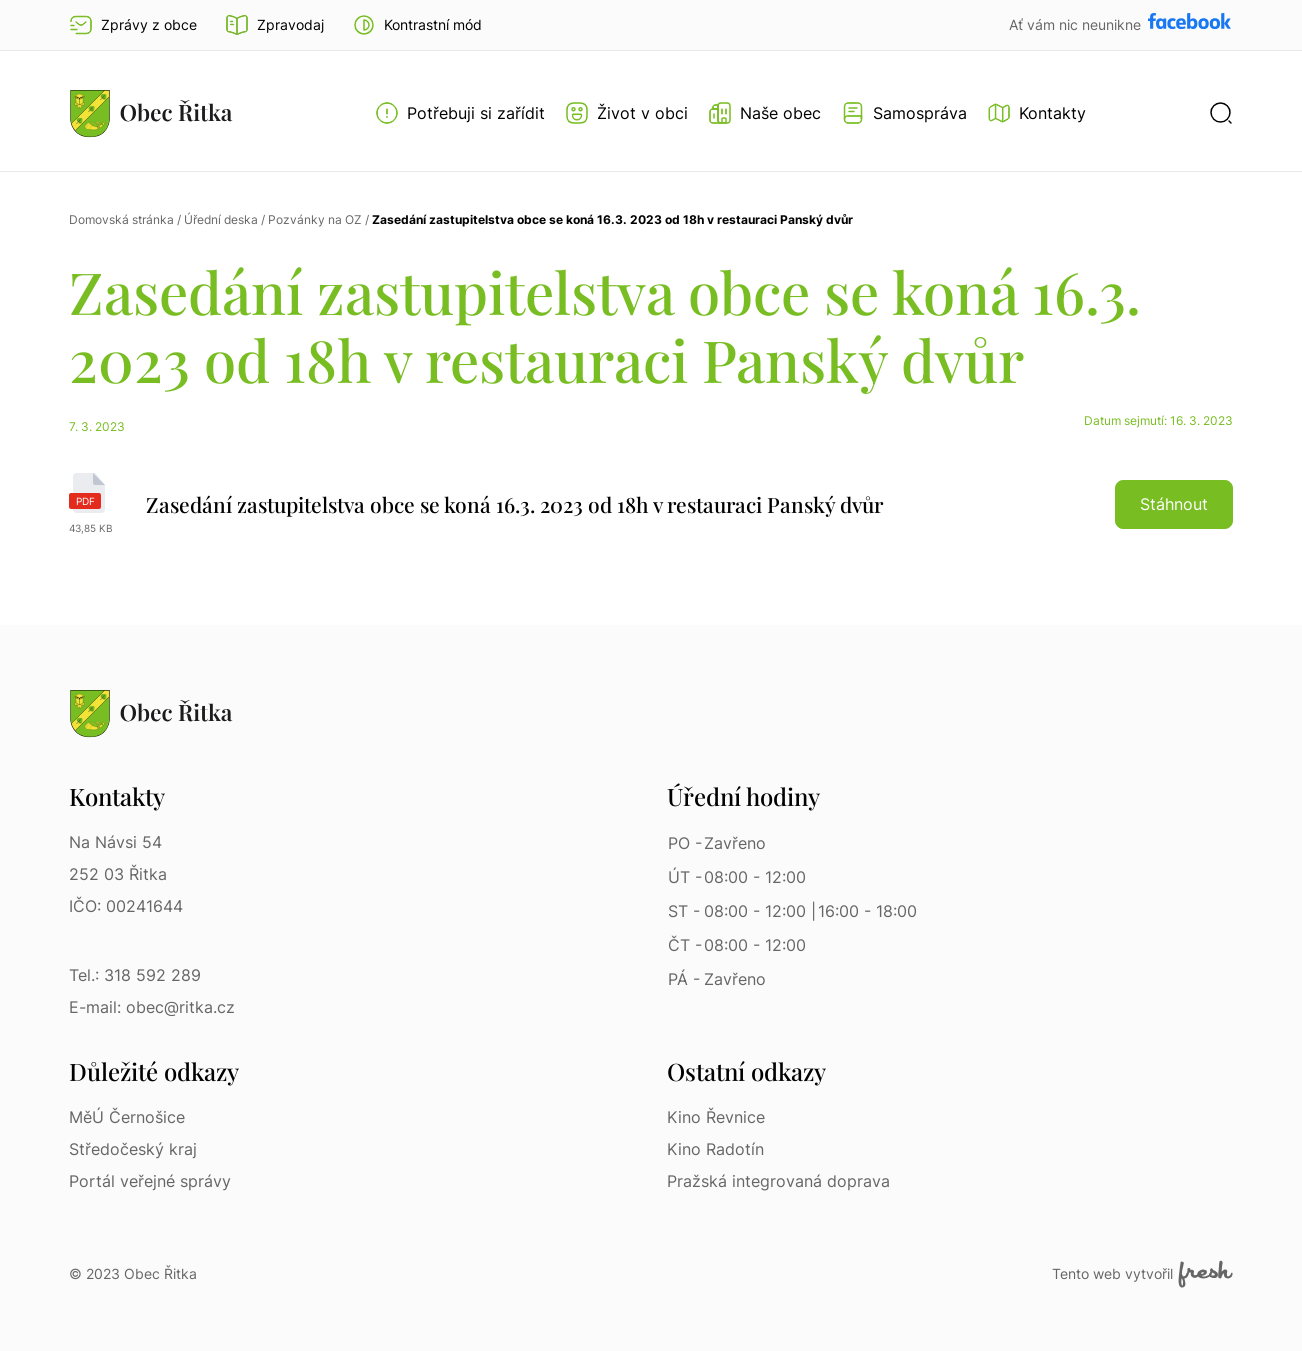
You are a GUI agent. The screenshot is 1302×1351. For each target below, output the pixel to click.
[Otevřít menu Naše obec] (764, 113)
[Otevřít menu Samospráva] (904, 113)
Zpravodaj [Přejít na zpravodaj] (274, 25)
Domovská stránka (121, 219)
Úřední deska (221, 219)
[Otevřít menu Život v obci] (626, 113)
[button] (417, 25)
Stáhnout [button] (1174, 504)
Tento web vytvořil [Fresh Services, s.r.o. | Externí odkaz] (1142, 1274)
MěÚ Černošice (127, 1117)
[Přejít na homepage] (151, 113)
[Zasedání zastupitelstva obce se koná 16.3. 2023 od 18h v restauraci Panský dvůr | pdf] (651, 504)
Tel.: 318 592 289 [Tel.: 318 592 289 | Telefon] (135, 975)
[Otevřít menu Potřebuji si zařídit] (460, 113)
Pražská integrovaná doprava (778, 1181)
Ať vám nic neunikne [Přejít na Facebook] (1077, 24)
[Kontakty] (1036, 113)
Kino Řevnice (716, 1117)
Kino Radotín (715, 1149)
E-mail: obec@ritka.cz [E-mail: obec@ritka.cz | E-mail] (152, 1007)
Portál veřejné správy (150, 1181)
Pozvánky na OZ (315, 219)
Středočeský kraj (133, 1149)
